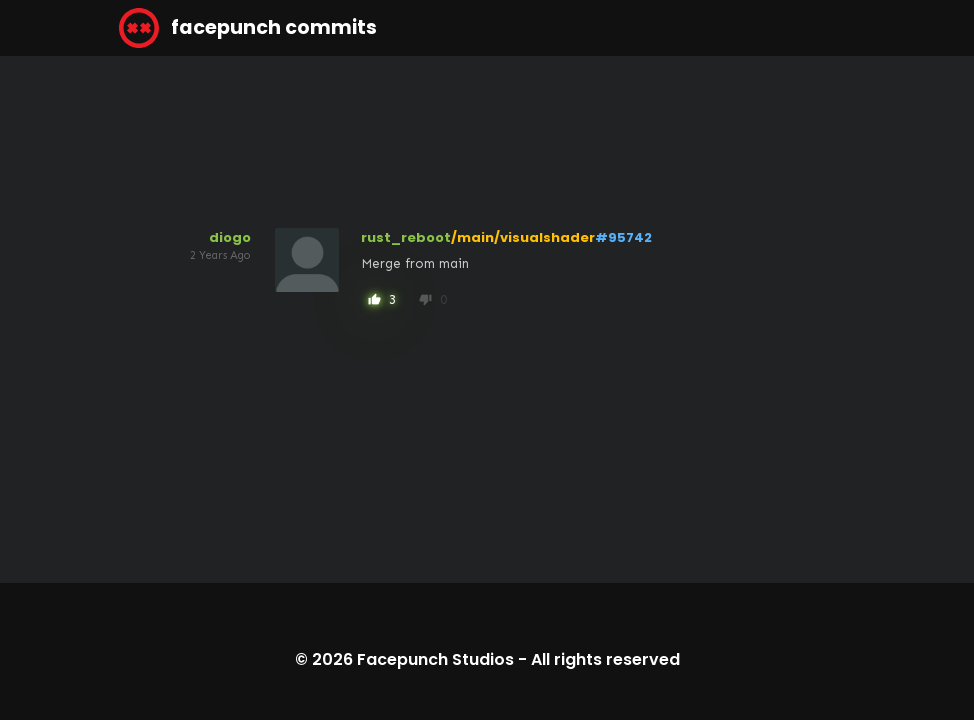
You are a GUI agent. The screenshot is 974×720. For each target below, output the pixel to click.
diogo (230, 237)
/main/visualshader (523, 237)
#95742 (623, 237)
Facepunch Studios (435, 659)
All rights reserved (605, 659)
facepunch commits (248, 28)
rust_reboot (406, 237)
